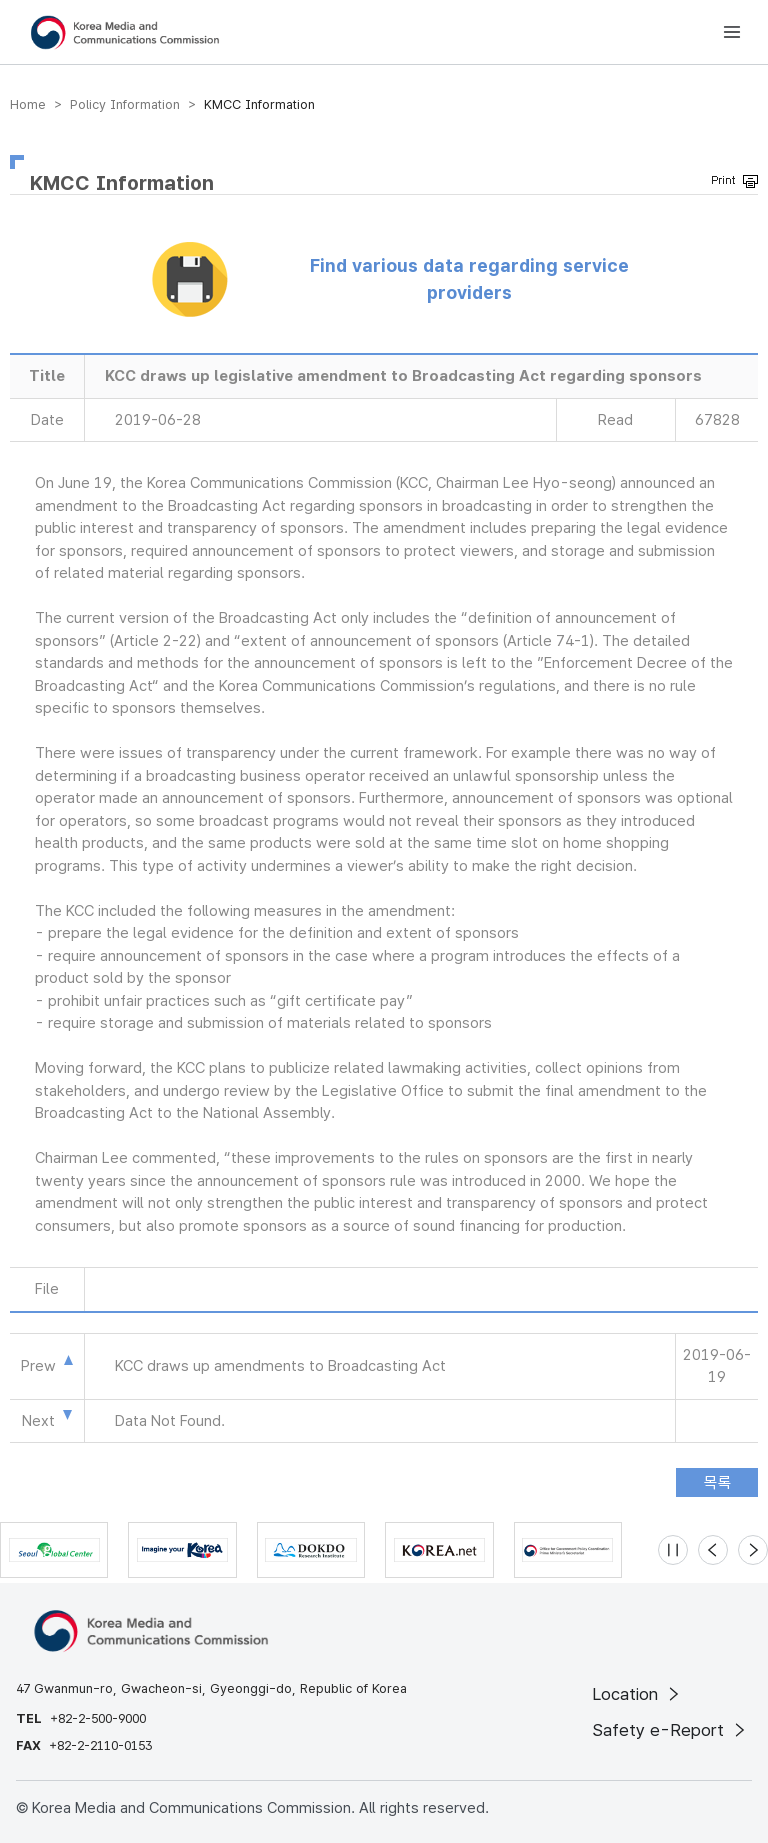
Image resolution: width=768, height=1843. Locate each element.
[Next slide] (753, 1550)
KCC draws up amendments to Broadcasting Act (280, 1366)
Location (637, 1694)
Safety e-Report (670, 1730)
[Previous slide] (713, 1550)
